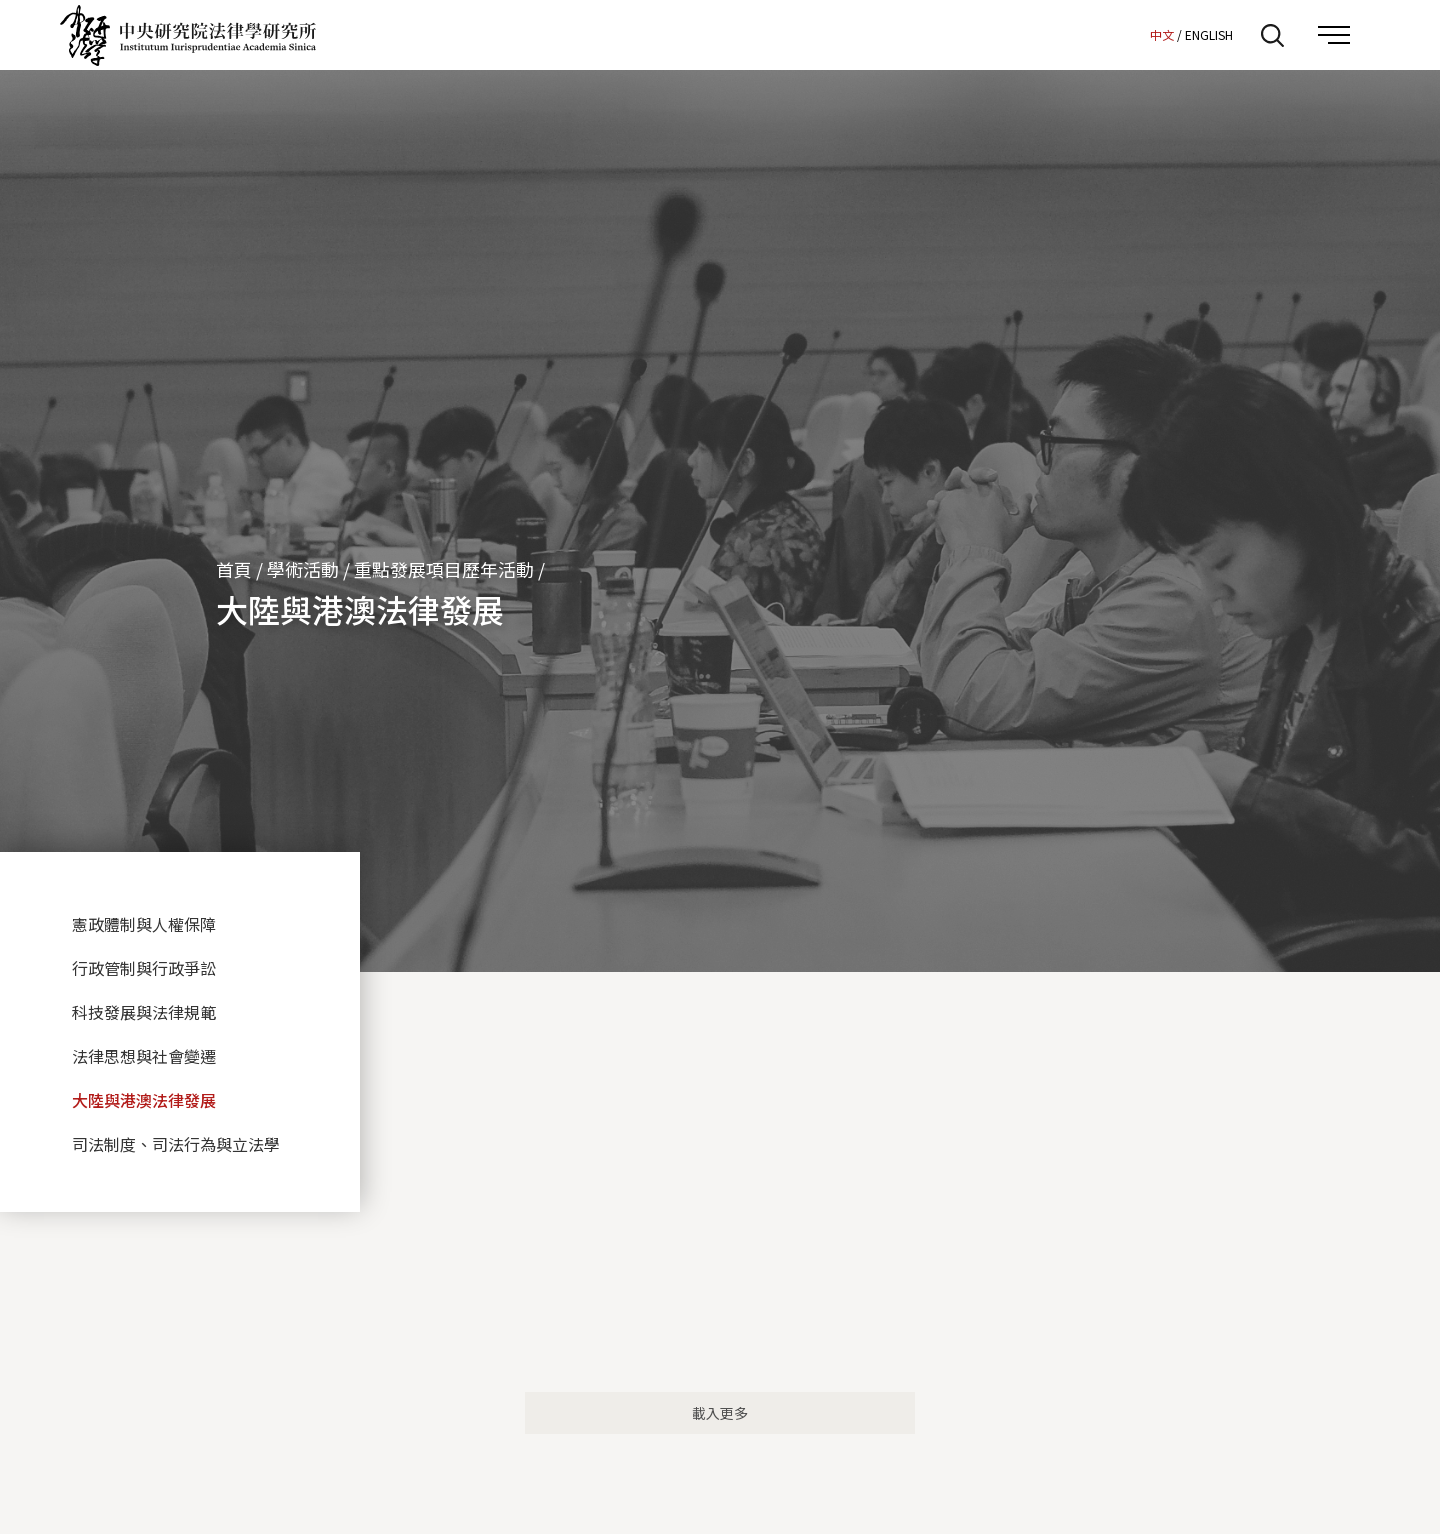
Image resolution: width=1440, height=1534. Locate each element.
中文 (1162, 34)
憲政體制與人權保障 (144, 924)
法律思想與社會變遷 (144, 1056)
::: (1129, 34)
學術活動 (303, 569)
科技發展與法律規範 (144, 1012)
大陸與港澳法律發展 (144, 1100)
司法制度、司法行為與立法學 (176, 1144)
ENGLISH (1209, 34)
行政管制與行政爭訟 (144, 968)
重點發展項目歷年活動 (444, 569)
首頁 (234, 569)
